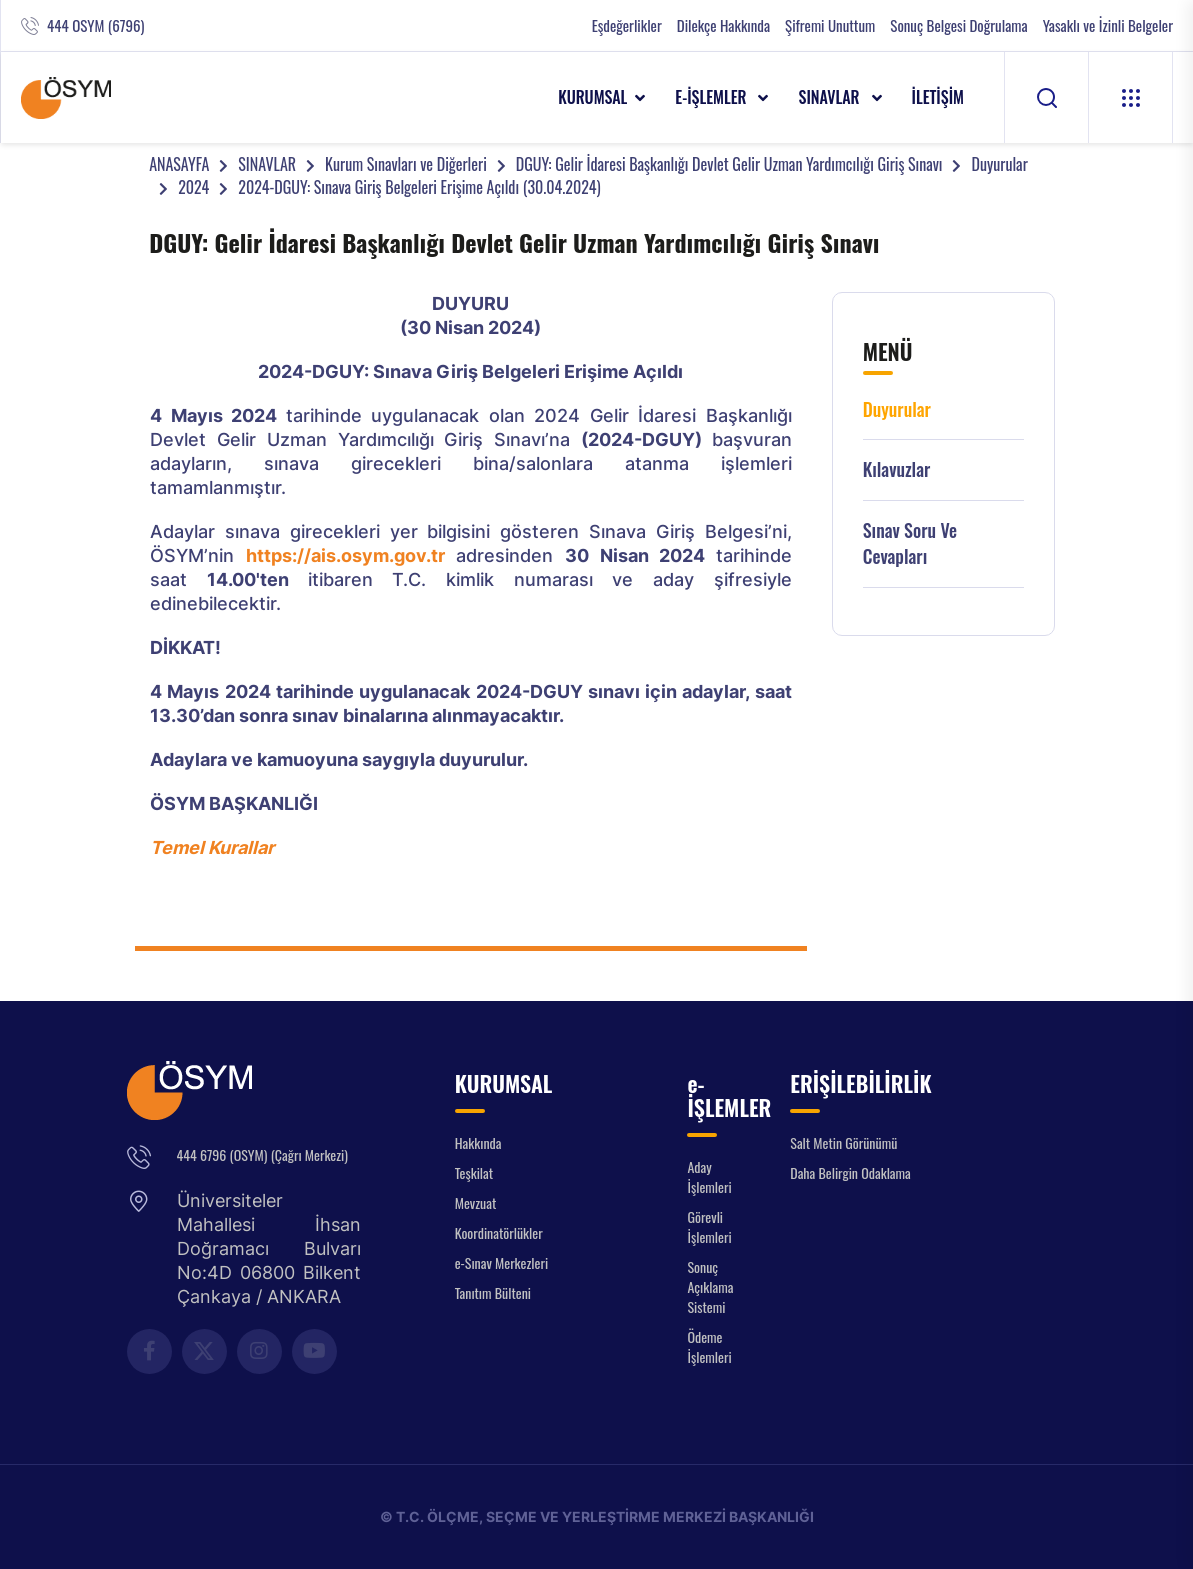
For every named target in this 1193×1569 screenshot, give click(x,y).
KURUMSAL (592, 97)
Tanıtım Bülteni (493, 1292)
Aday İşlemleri (709, 1176)
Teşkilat (474, 1172)
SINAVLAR (830, 97)
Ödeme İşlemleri (709, 1346)
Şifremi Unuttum (830, 25)
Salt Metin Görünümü (843, 1142)
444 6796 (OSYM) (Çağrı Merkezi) (262, 1154)
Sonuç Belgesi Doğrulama (958, 25)
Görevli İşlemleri (709, 1226)
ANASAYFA (179, 164)
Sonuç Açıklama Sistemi (710, 1286)
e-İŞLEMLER (712, 97)
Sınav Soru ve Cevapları (910, 543)
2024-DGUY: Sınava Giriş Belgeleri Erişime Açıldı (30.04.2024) (419, 187)
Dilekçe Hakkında (723, 25)
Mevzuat (476, 1202)
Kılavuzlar (897, 469)
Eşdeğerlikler (627, 25)
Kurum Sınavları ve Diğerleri (406, 164)
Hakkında (478, 1142)
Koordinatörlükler (499, 1232)
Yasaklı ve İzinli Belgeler (1108, 25)
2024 (193, 187)
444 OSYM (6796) (95, 25)
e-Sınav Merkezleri (501, 1262)
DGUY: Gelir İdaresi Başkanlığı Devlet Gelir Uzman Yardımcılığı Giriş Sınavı (729, 164)
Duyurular (999, 164)
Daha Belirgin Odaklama (850, 1172)
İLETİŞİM (938, 97)
